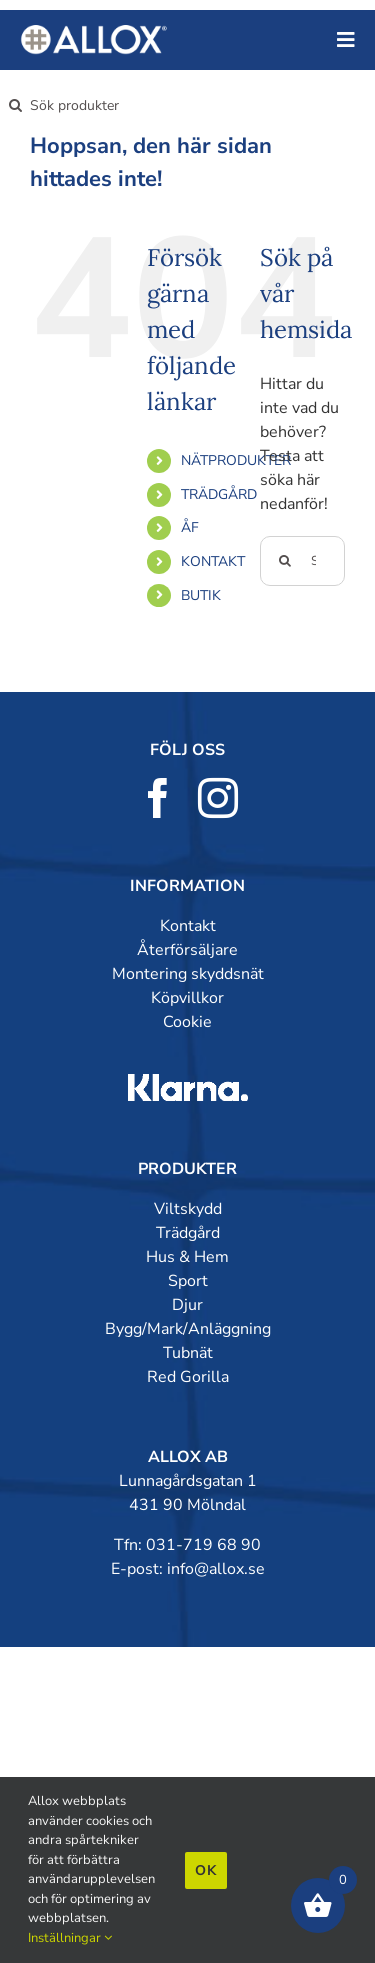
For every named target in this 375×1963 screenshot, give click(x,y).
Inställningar (70, 1938)
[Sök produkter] (88, 105)
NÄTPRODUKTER (236, 460)
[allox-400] (94, 33)
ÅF (190, 527)
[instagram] (218, 798)
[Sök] (15, 105)
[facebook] (158, 798)
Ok (206, 1870)
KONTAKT (213, 561)
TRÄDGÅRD (219, 494)
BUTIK (201, 595)
